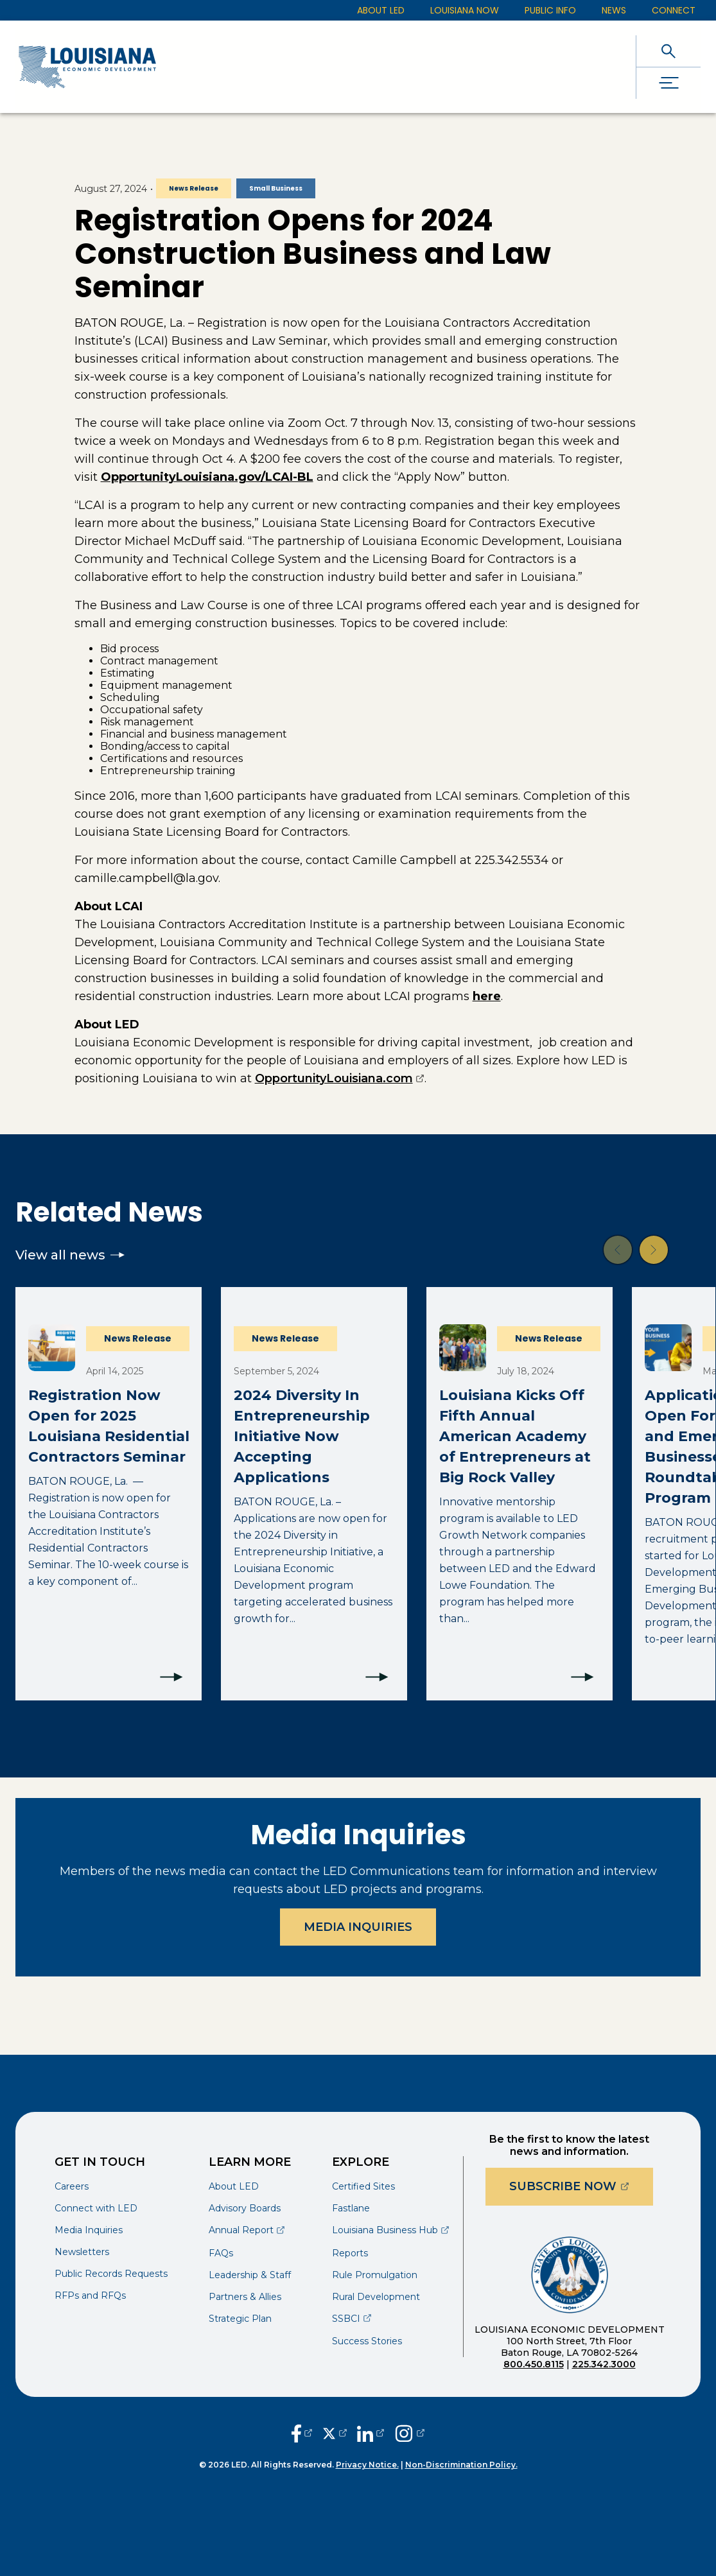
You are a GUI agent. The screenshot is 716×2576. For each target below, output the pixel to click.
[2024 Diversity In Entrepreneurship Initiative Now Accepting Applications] (314, 1493)
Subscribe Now (581, 2186)
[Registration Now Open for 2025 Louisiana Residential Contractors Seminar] (108, 1493)
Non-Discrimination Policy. (461, 2464)
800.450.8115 (533, 2364)
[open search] (668, 51)
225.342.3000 (604, 2364)
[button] (618, 1250)
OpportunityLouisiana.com (339, 1078)
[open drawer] (668, 83)
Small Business (275, 188)
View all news (70, 1255)
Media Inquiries (358, 1927)
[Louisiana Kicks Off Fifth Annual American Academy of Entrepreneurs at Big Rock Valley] (519, 1493)
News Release (193, 188)
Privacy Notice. (367, 2464)
